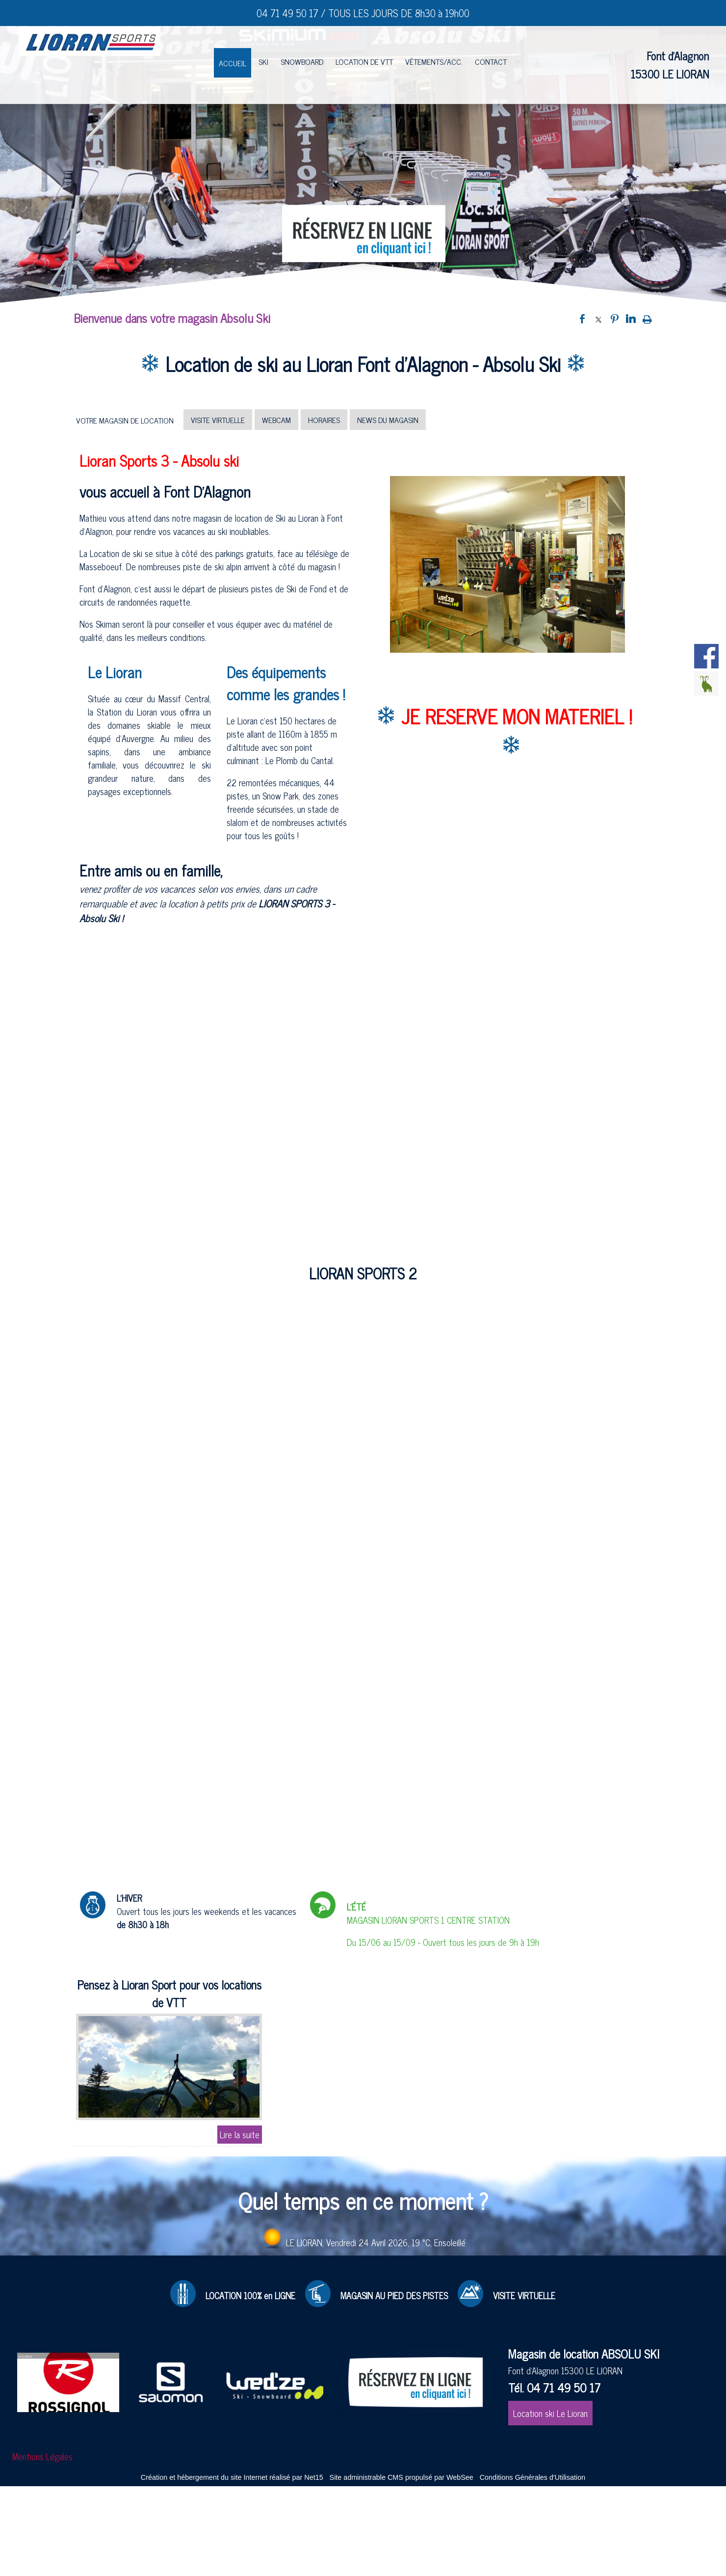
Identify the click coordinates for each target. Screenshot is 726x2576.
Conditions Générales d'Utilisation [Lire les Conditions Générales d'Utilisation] (533, 2477)
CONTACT (491, 61)
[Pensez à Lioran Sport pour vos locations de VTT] (169, 1995)
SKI (263, 61)
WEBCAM (276, 419)
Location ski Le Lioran (550, 2413)
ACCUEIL (232, 62)
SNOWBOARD (302, 61)
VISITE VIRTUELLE (218, 419)
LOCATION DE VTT (364, 61)
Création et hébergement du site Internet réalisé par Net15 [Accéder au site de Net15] (232, 2477)
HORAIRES (324, 419)
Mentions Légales (42, 2456)
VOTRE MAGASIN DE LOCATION (125, 420)
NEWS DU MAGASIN (387, 419)
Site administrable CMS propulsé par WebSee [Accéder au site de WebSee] (401, 2477)
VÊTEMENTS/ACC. (434, 61)
